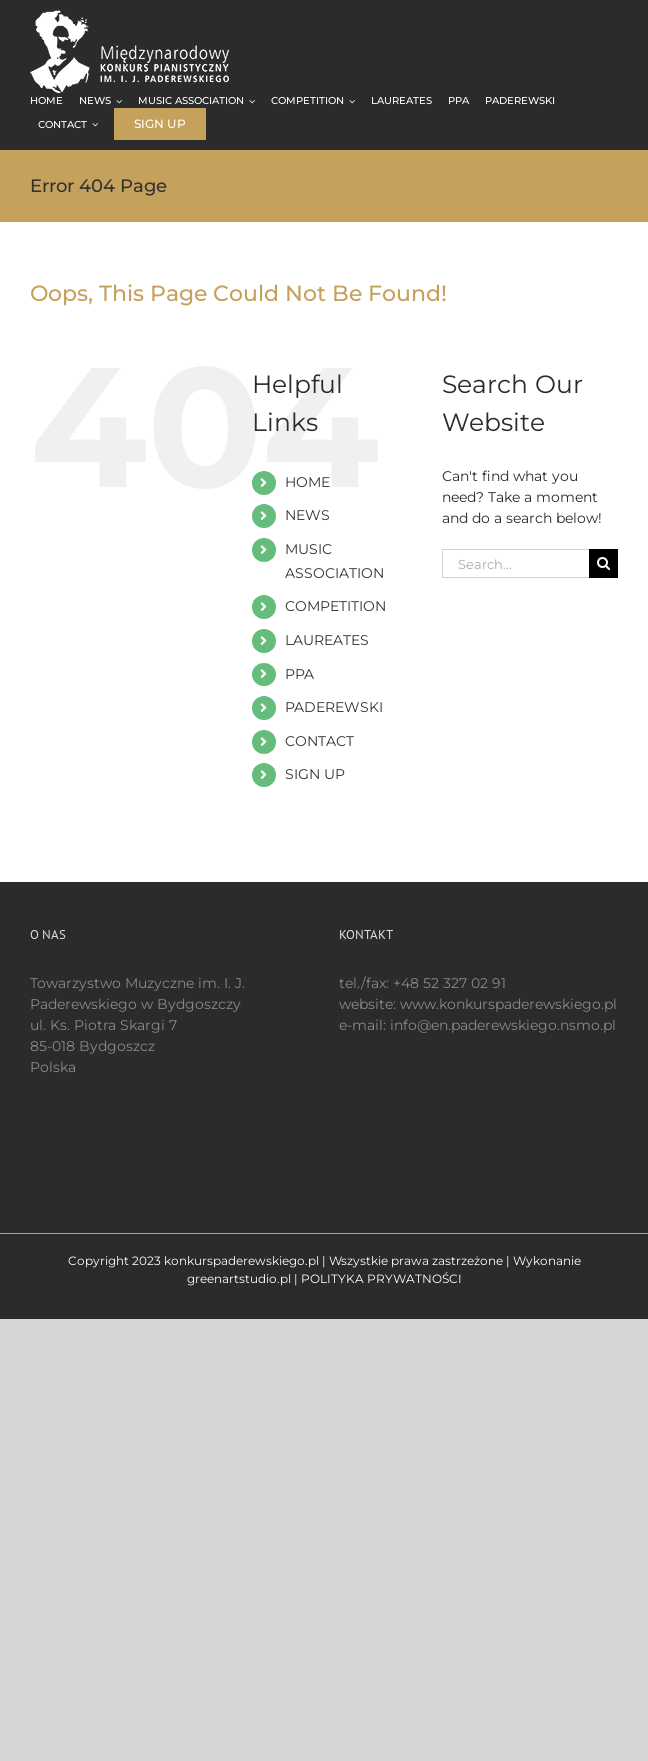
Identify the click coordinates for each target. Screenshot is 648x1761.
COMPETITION (335, 606)
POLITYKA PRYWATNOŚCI (381, 1278)
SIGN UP (315, 774)
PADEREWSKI (334, 707)
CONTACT (319, 741)
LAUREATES (327, 640)
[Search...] (515, 563)
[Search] (603, 563)
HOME (307, 482)
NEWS (307, 515)
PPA (299, 674)
